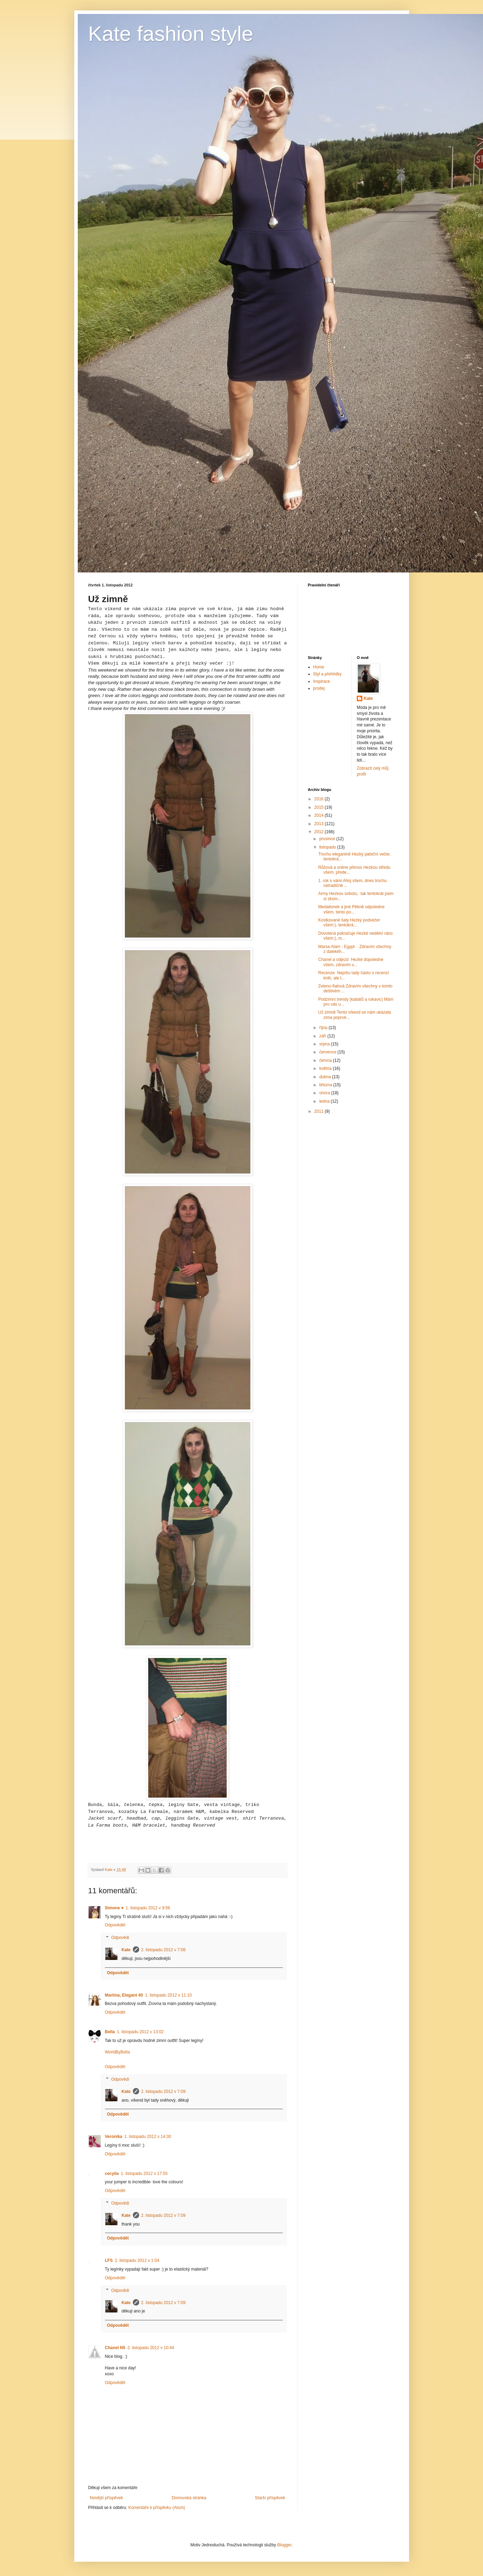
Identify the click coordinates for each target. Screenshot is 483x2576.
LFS (109, 2260)
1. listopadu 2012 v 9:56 (148, 1907)
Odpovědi (120, 1937)
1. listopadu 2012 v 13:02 (140, 2031)
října (324, 1027)
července (328, 1052)
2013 (319, 823)
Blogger (284, 2544)
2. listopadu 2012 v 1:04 (137, 2260)
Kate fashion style (171, 33)
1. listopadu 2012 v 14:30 (147, 2136)
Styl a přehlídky (327, 674)
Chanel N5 (115, 2347)
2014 (319, 815)
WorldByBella (117, 2052)
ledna (325, 1101)
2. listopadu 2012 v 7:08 (163, 1949)
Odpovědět (115, 1925)
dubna (325, 1076)
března (326, 1084)
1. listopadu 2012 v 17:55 (144, 2173)
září (323, 1036)
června (326, 1060)
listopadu (328, 847)
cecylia (112, 2173)
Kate (126, 1949)
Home (318, 667)
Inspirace (321, 681)
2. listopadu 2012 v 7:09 (163, 2091)
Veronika (113, 2136)
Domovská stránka (189, 2497)
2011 (319, 1111)
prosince (327, 838)
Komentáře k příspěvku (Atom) (156, 2507)
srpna (325, 1044)
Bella (110, 2031)
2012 (319, 831)
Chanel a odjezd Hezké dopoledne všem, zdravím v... (350, 962)
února (325, 1092)
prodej (319, 688)
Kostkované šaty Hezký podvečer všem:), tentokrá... (349, 922)
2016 (319, 799)
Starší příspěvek (270, 2497)
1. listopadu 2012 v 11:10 (168, 1995)
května (326, 1068)
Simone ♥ (114, 1907)
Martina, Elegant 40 (124, 1995)
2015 (319, 807)
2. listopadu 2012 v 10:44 (150, 2347)
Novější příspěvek (106, 2497)
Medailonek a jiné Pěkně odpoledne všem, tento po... (351, 909)
